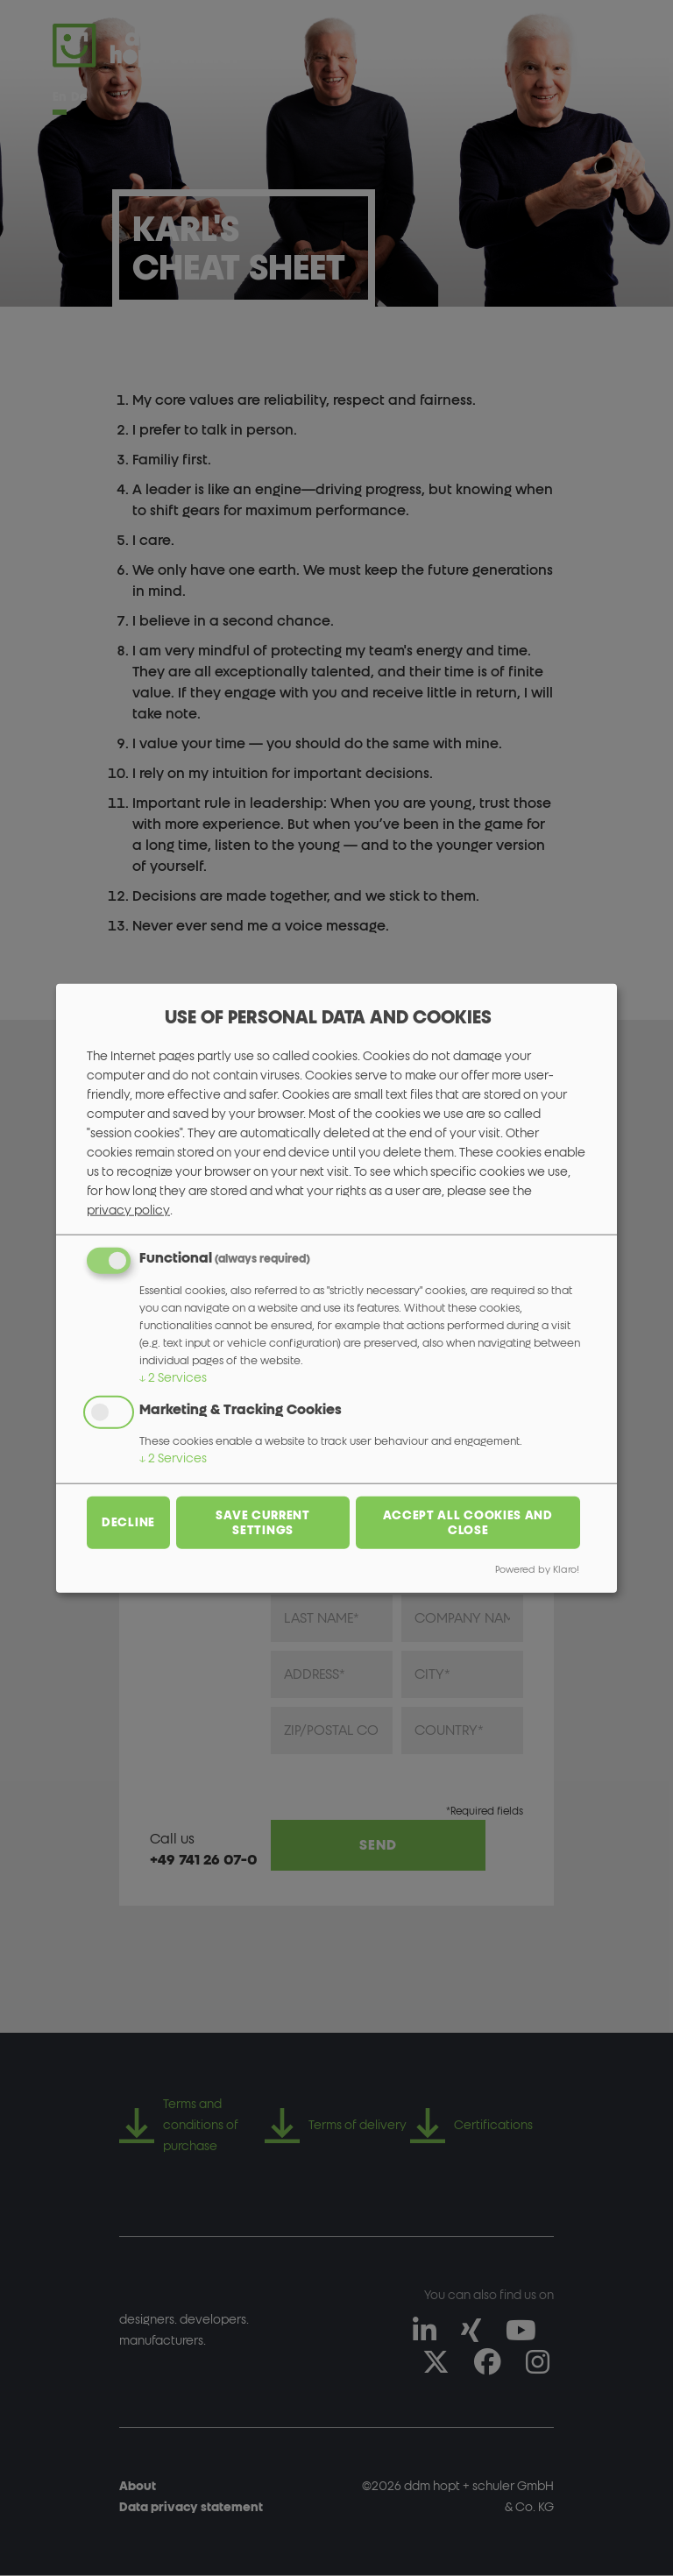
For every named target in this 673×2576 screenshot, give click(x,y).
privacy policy (128, 1210)
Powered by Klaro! (537, 1568)
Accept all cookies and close (467, 1522)
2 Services (173, 1378)
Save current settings (262, 1522)
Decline (128, 1522)
